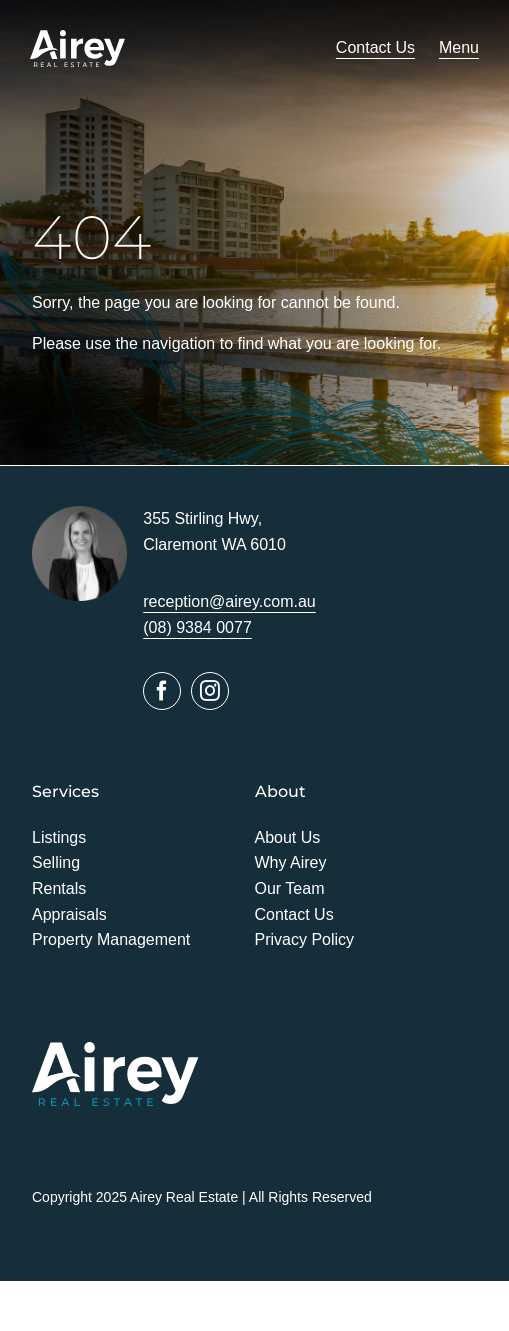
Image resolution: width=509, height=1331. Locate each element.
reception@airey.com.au (229, 601)
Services (65, 791)
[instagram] (210, 691)
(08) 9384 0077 (197, 627)
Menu (459, 47)
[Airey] (78, 37)
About (280, 791)
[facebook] (162, 691)
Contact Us (375, 47)
